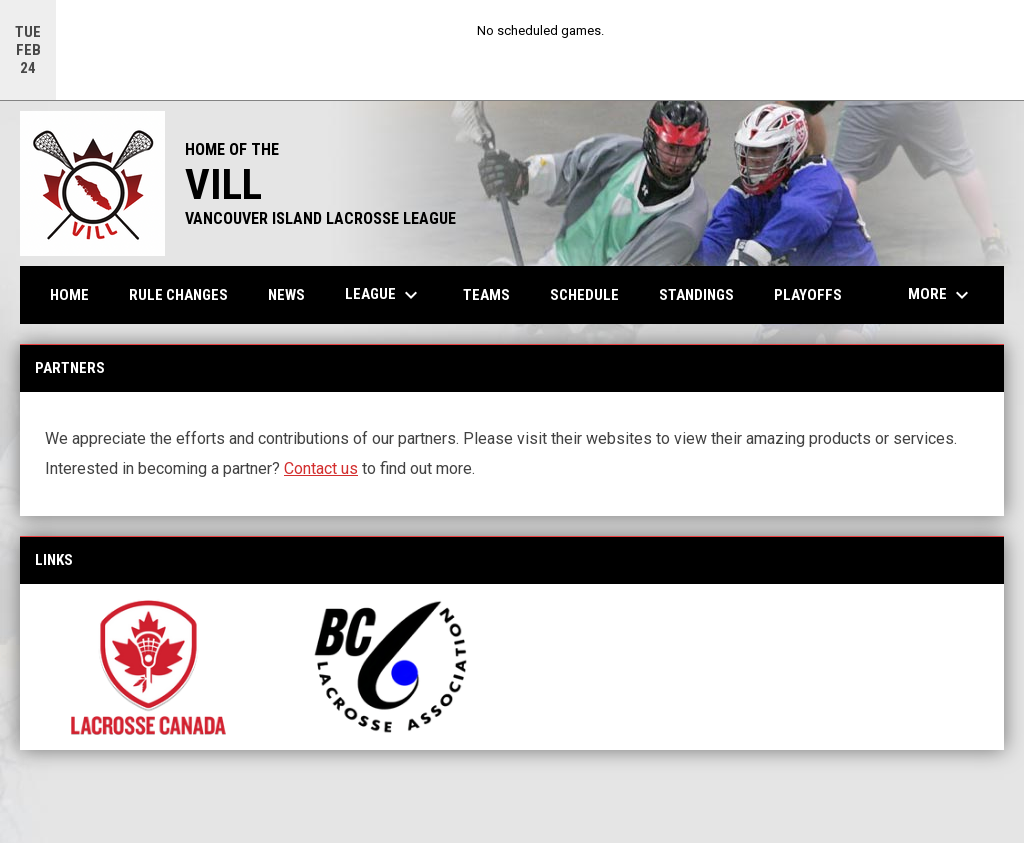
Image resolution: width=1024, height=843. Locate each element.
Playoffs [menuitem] (808, 295)
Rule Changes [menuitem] (178, 295)
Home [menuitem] (69, 295)
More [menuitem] (941, 295)
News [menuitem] (286, 295)
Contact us (321, 468)
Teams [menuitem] (486, 295)
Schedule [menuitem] (584, 295)
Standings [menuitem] (696, 295)
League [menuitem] (384, 295)
